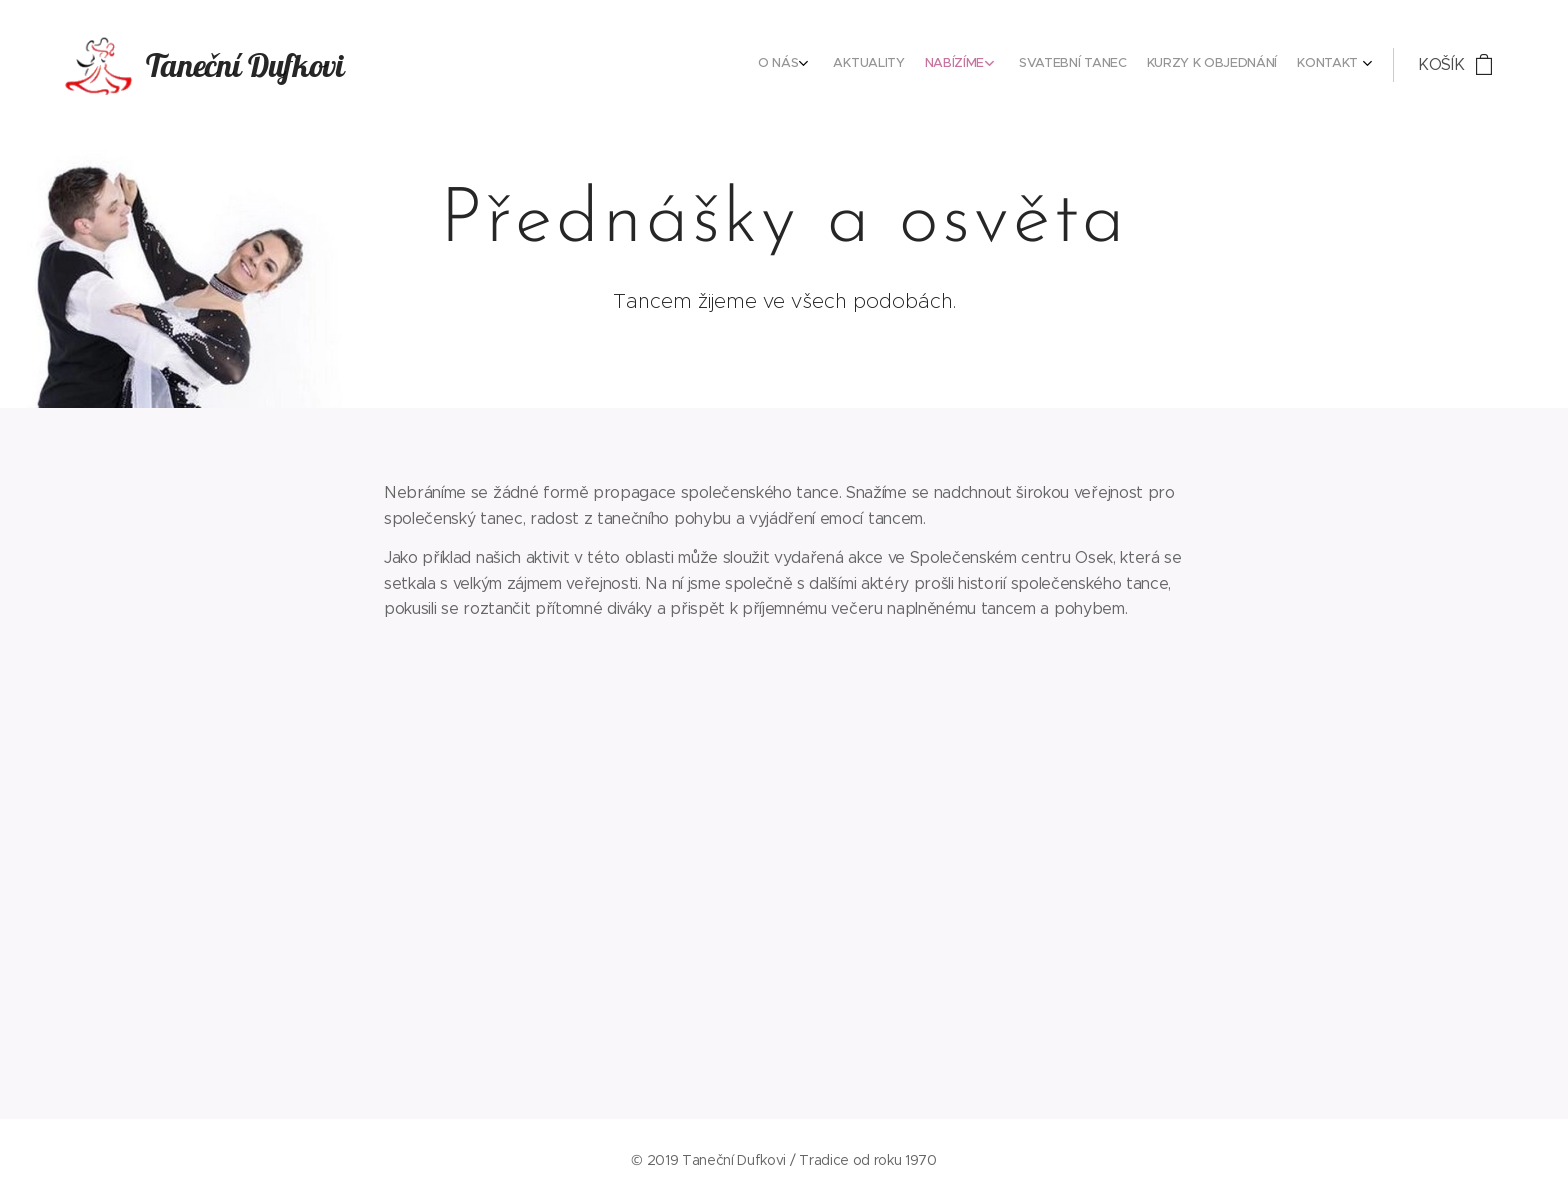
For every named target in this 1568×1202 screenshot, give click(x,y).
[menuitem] (1238, 65)
